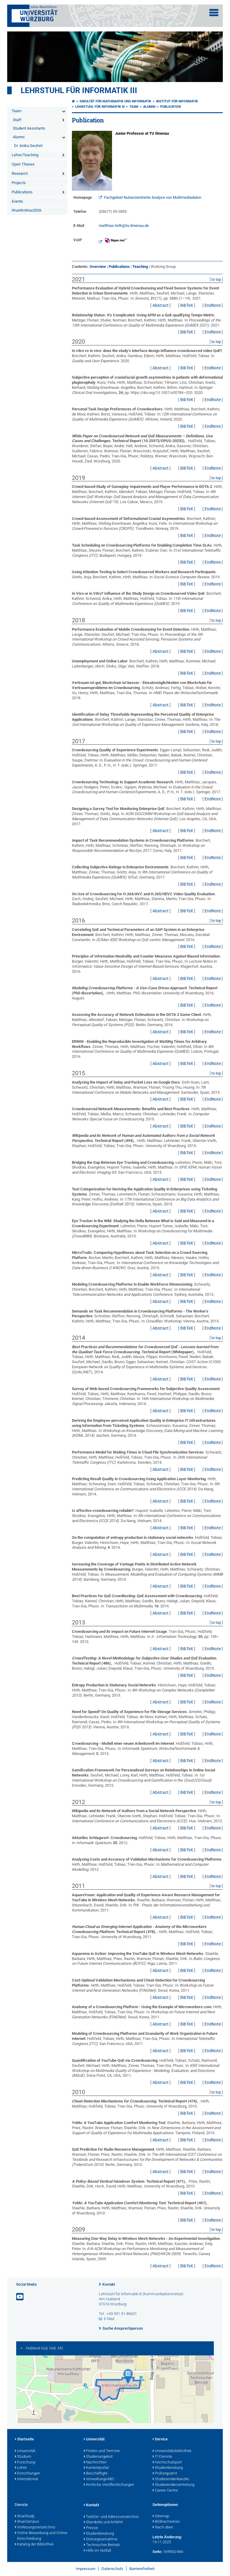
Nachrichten (95, 2462)
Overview (98, 266)
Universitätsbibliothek (171, 2451)
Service (160, 2439)
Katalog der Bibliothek (34, 2544)
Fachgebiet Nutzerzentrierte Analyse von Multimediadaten (152, 197)
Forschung (25, 2462)
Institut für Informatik (177, 101)
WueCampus (27, 2522)
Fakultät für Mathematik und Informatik (115, 101)
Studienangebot (98, 2457)
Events (17, 201)
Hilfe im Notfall (97, 2551)
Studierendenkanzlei (170, 2479)
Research (20, 173)
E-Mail (109, 2318)
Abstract (160, 305)
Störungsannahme (100, 2539)
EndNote (213, 305)
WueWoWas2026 (26, 210)
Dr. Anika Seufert (28, 145)
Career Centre (165, 2490)
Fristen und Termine (102, 2451)
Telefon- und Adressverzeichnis (111, 2517)
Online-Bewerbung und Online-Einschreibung (41, 2536)
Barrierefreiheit (142, 2568)
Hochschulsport (167, 2462)
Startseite (24, 2439)
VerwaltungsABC (99, 2479)
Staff (17, 120)
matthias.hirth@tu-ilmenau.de (124, 225)
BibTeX (186, 305)
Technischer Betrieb (102, 2545)
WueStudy (24, 2516)
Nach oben (162, 2527)
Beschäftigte (96, 2473)
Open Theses (23, 164)
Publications (22, 192)
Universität (25, 2451)
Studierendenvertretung (173, 2485)
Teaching (140, 266)
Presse (91, 2528)
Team (16, 111)
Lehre (21, 2468)
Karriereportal (96, 2468)
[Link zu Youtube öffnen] (20, 2297)
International (26, 2479)
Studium (23, 2457)
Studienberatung (167, 2468)
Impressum (85, 2568)
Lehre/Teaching (25, 155)
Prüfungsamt (164, 2473)
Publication (170, 107)
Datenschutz (112, 2568)
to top (216, 279)
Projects (19, 182)
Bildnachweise (166, 2522)
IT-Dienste (162, 2457)
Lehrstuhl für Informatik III (79, 90)
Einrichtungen (27, 2473)
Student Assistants (29, 128)
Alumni (19, 137)
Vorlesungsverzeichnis (35, 2527)
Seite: (157, 2551)
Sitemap (160, 2516)
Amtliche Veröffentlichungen (109, 2485)
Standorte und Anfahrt (103, 2522)
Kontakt (108, 2284)
